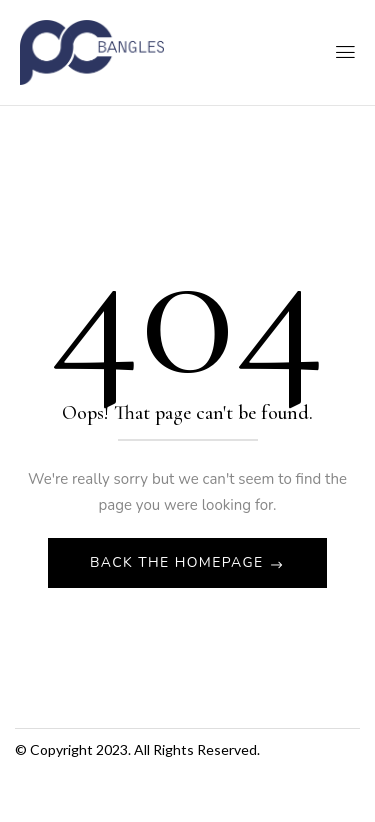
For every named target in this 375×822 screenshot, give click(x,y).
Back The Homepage (179, 562)
